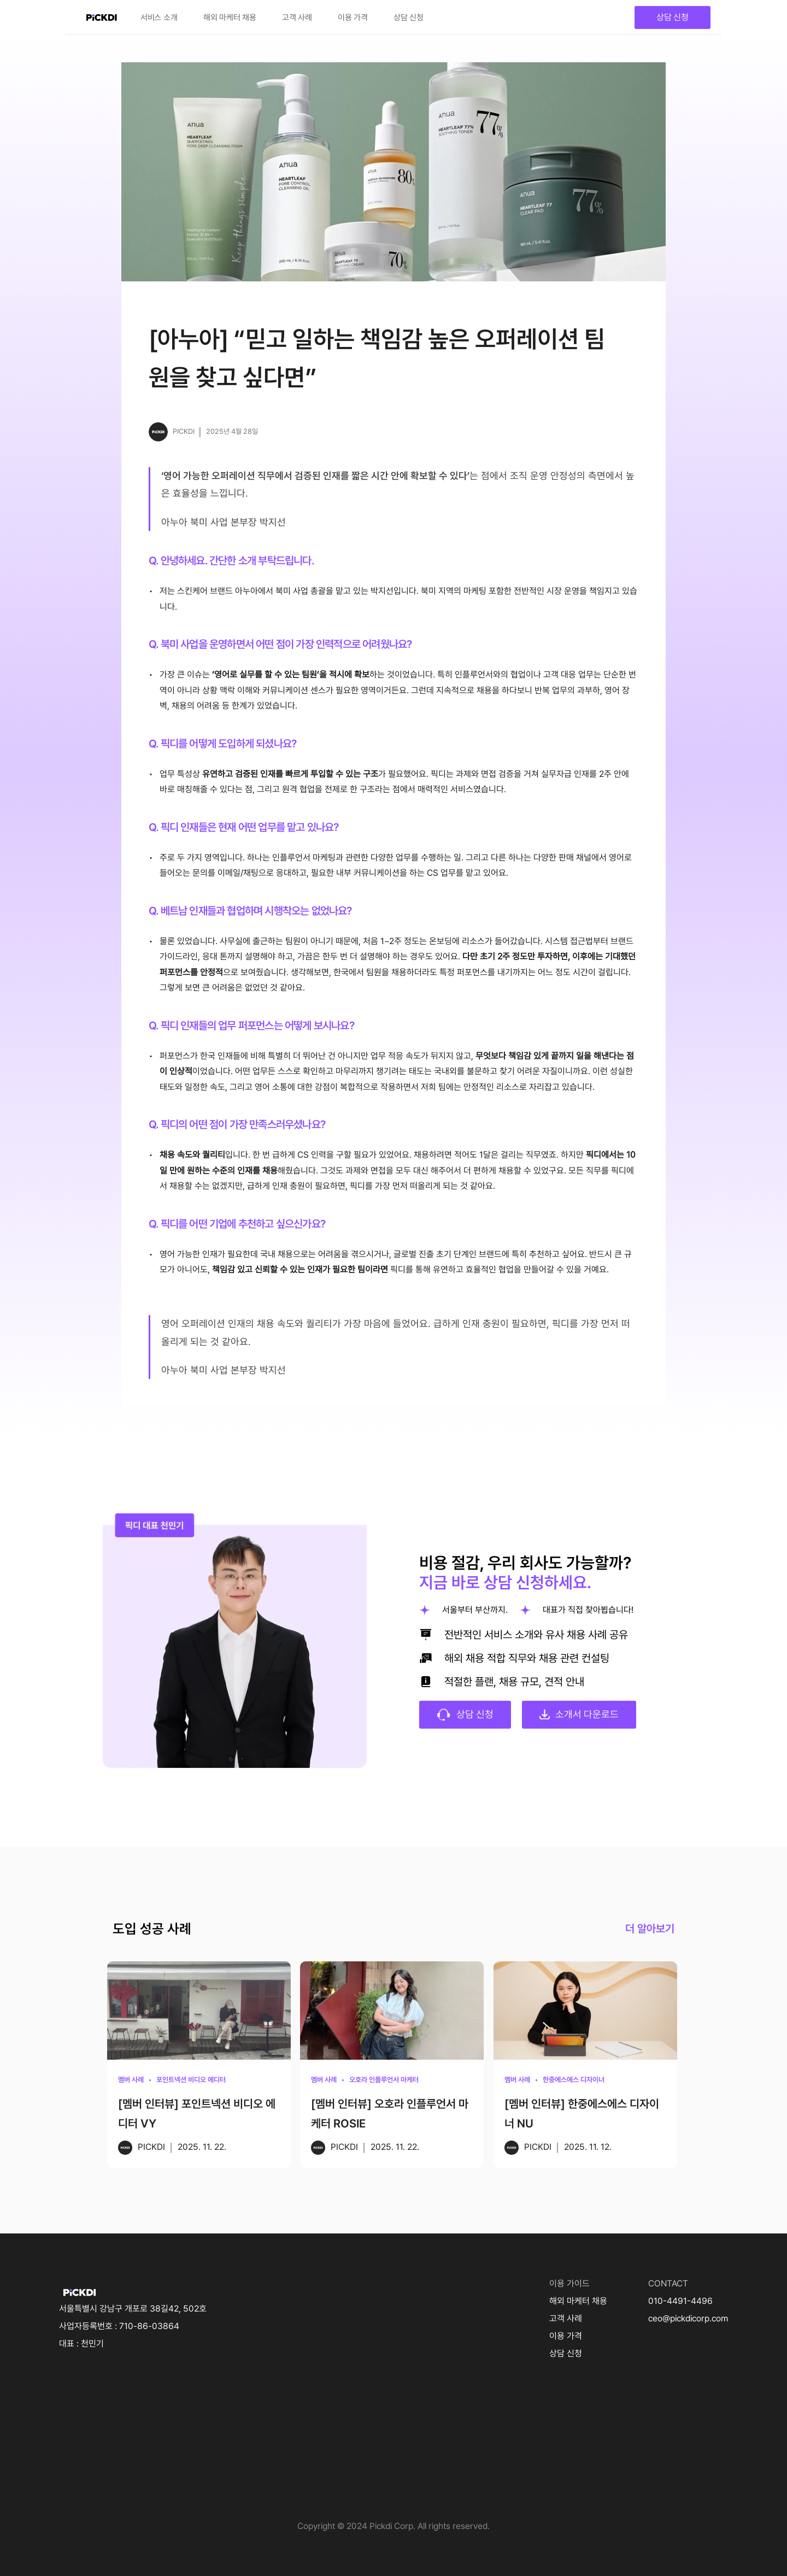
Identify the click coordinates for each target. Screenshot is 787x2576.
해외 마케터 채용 (229, 17)
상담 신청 (408, 17)
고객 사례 (297, 17)
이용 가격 (353, 17)
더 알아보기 (649, 1928)
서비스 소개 (159, 17)
